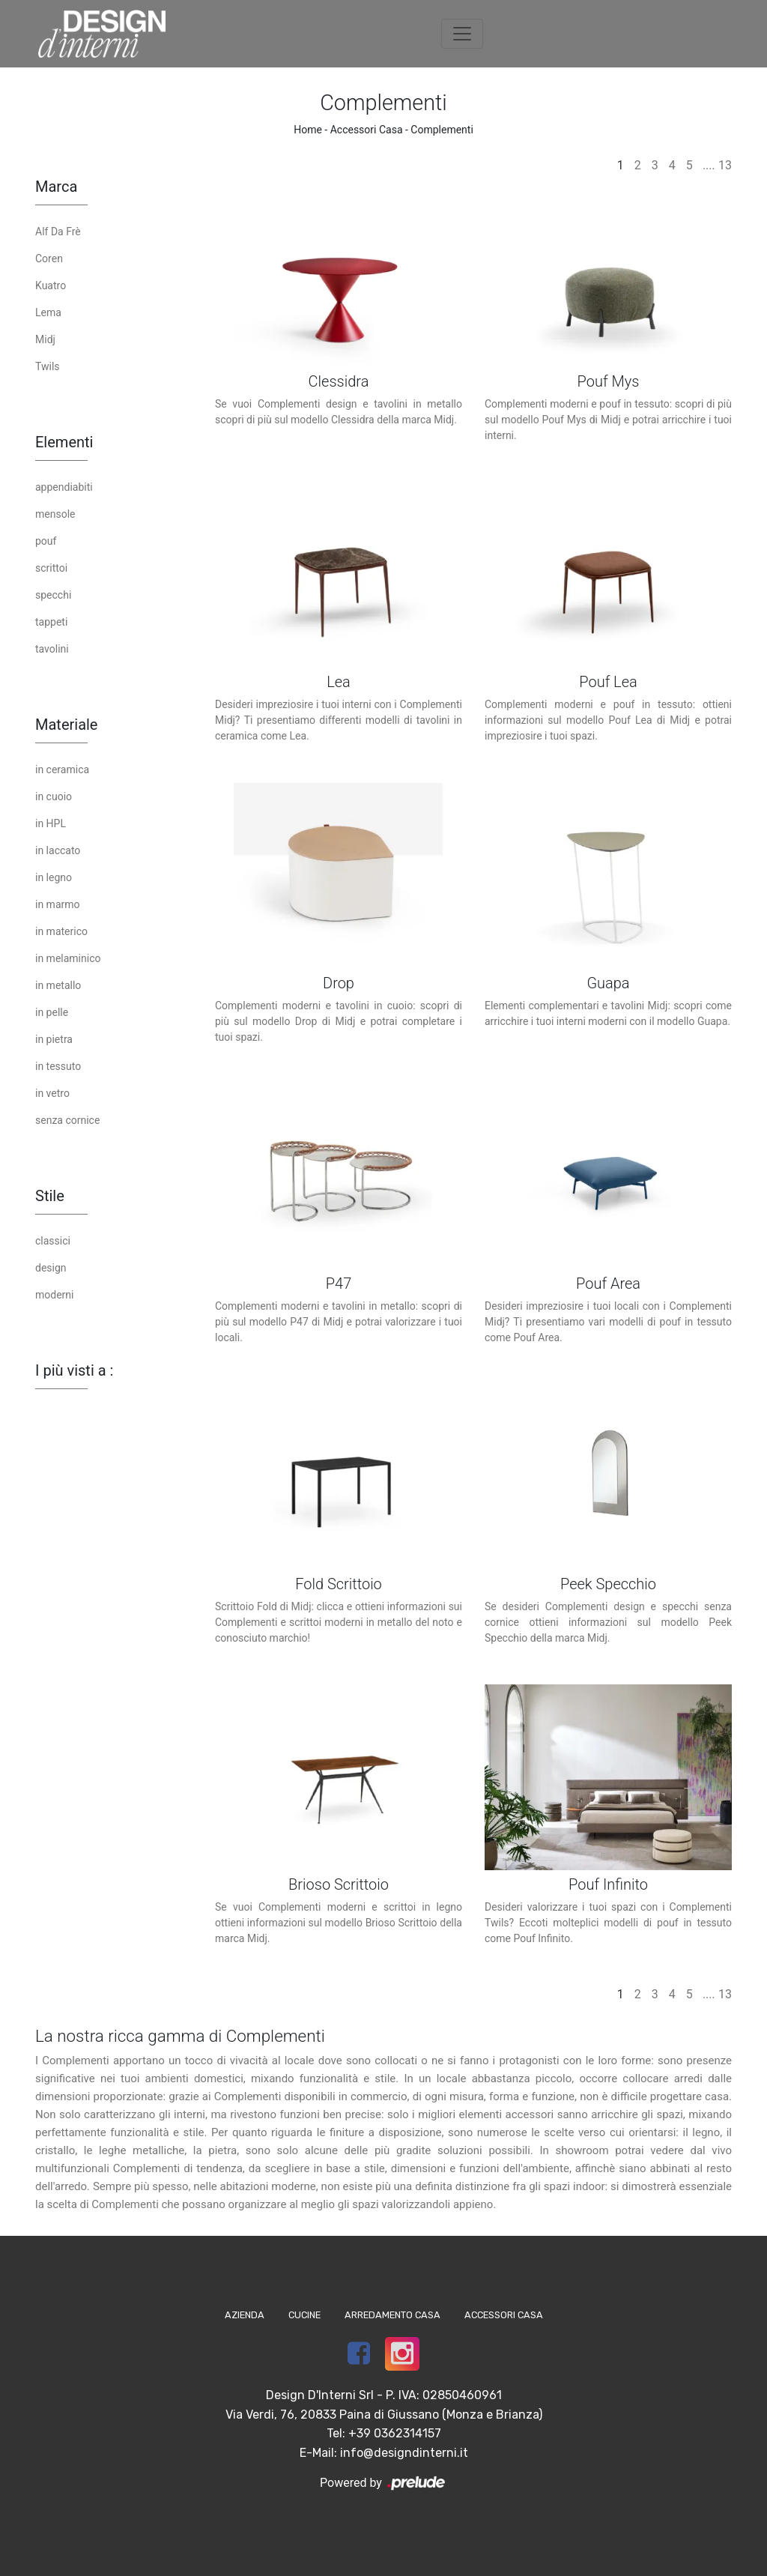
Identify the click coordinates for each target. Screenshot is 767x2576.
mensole (55, 514)
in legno (53, 877)
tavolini (52, 649)
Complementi (441, 130)
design (51, 1268)
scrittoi (51, 568)
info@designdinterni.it (404, 2453)
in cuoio (53, 796)
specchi (53, 595)
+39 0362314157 (394, 2433)
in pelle (51, 1012)
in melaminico (67, 958)
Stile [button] (49, 1196)
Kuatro (50, 285)
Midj (45, 339)
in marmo (57, 904)
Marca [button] (56, 187)
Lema (48, 312)
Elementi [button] (64, 442)
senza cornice (67, 1120)
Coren (49, 258)
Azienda (244, 2314)
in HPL (50, 823)
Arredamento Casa (392, 2314)
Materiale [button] (66, 725)
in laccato (57, 850)
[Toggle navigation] (462, 34)
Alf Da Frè (58, 232)
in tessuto (58, 1066)
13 (725, 165)
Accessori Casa (366, 130)
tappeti (51, 622)
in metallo (58, 985)
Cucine (304, 2314)
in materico (61, 931)
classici (52, 1241)
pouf (45, 541)
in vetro (52, 1093)
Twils (47, 366)
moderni (54, 1295)
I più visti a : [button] (74, 1370)
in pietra (54, 1039)
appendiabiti (64, 487)
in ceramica (62, 769)
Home (308, 130)
